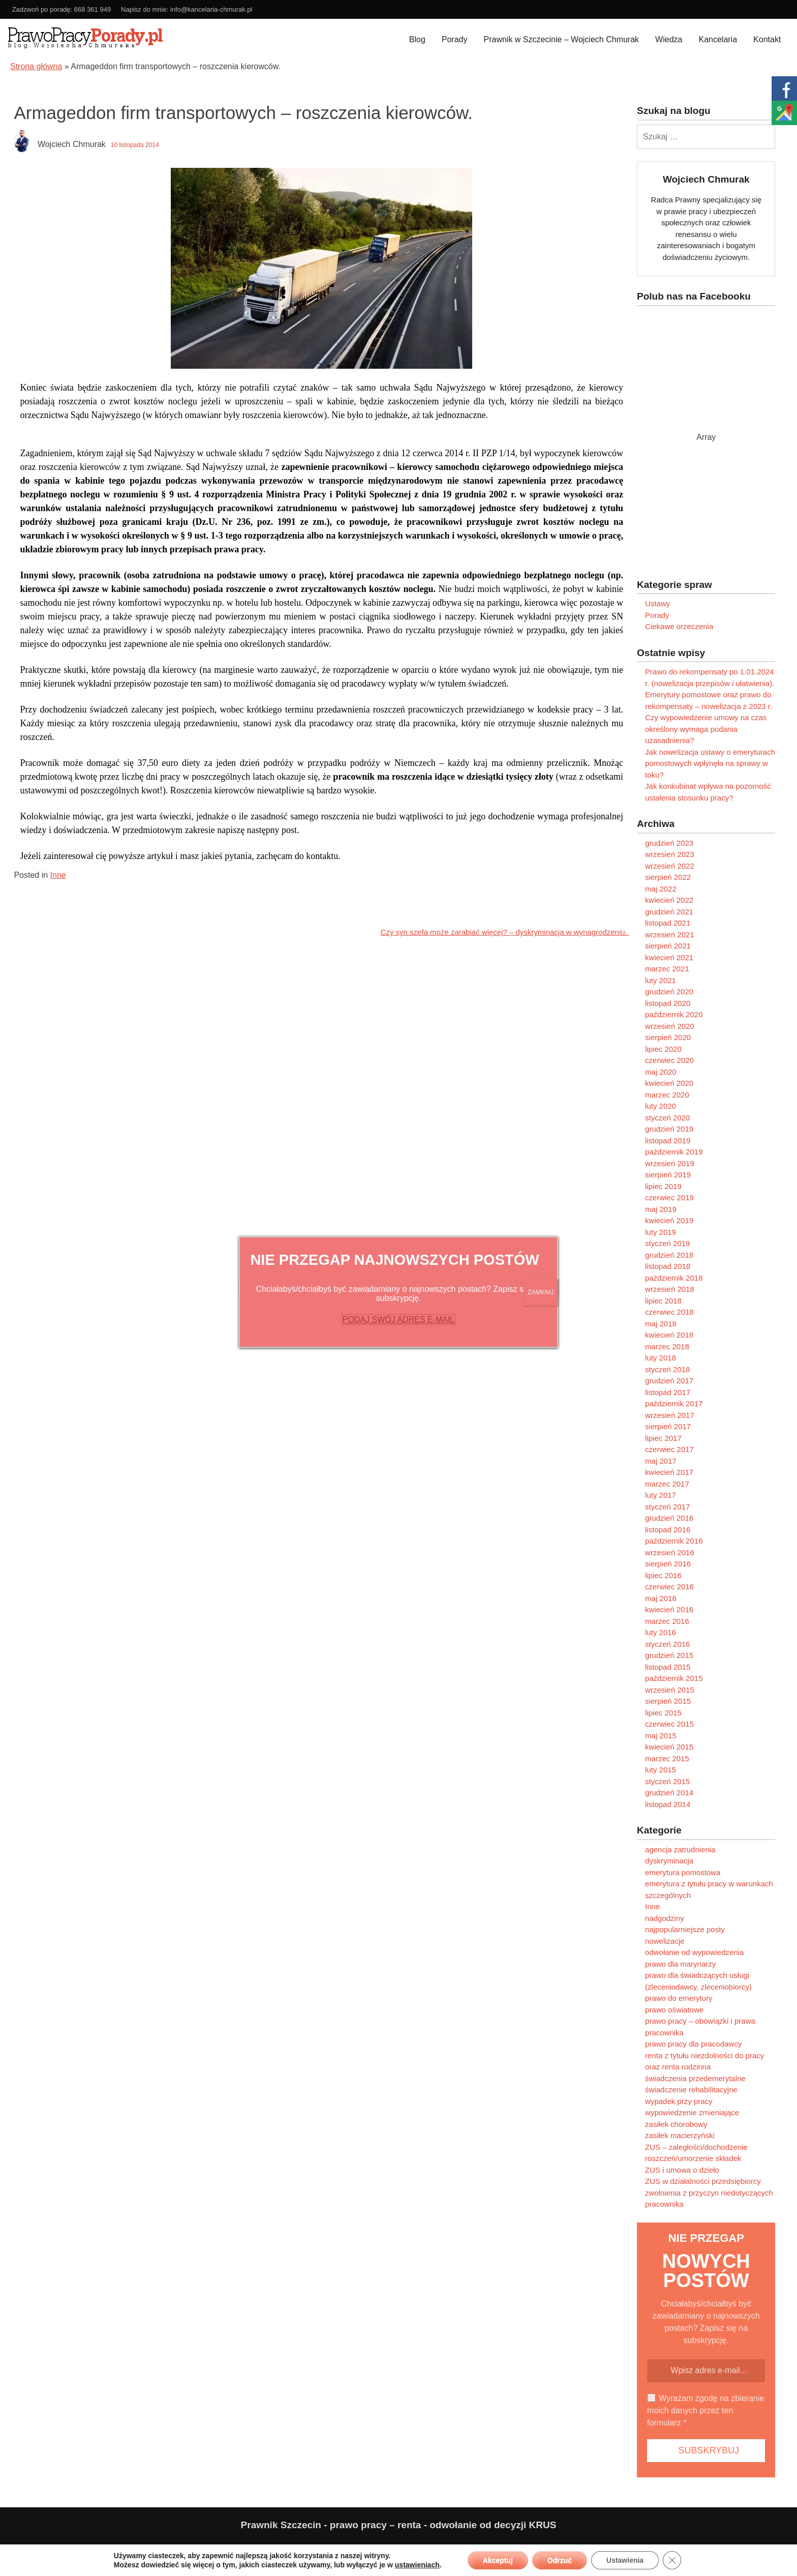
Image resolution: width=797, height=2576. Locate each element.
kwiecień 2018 (669, 1334)
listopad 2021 (667, 923)
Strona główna (36, 66)
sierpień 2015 (668, 1701)
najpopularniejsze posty (685, 1929)
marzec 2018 (667, 1346)
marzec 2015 (667, 1758)
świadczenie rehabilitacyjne (691, 2089)
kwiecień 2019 (669, 1220)
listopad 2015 (667, 1667)
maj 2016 (661, 1598)
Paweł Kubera (675, 2548)
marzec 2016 (667, 1621)
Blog (417, 39)
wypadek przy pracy (679, 2101)
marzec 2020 (667, 1094)
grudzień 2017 (669, 1380)
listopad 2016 (667, 1529)
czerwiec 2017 (669, 1449)
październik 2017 (673, 1403)
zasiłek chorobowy (676, 2124)
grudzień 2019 (669, 1128)
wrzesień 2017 (669, 1415)
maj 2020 (661, 1072)
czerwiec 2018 (669, 1312)
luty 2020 (660, 1106)
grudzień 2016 (669, 1518)
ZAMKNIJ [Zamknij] (541, 1292)
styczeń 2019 (667, 1243)
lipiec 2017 (663, 1438)
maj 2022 (661, 888)
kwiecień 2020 (669, 1083)
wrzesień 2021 (669, 934)
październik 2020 (673, 1014)
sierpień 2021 (668, 945)
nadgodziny (664, 1918)
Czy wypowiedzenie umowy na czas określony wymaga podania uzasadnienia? (706, 729)
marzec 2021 (667, 968)
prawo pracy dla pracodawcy (693, 2043)
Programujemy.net (764, 2548)
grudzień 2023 (669, 843)
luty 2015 (660, 1769)
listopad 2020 (667, 1003)
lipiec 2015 (663, 1712)
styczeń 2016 (667, 1644)
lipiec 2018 (663, 1300)
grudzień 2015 (669, 1655)
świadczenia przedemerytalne (695, 2078)
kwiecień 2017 (669, 1472)
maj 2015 (661, 1735)
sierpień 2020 (668, 1037)
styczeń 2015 (667, 1781)
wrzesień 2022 (669, 866)
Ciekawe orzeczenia (679, 626)
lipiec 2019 (663, 1186)
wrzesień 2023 (669, 854)
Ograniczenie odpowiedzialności (127, 2548)
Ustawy (657, 603)
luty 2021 (660, 980)
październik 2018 (673, 1278)
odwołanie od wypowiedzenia (694, 1952)
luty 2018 (660, 1357)
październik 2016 (673, 1540)
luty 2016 (660, 1632)
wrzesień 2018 (669, 1289)
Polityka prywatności (44, 2548)
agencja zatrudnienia (680, 1849)
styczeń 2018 (667, 1369)
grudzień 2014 (669, 1792)
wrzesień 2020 (669, 1026)
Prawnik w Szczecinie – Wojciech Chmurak (561, 39)
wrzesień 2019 (669, 1163)
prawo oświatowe (674, 2009)
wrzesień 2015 (669, 1689)
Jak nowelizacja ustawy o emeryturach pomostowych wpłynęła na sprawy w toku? (710, 763)
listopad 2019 (667, 1140)
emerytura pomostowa (682, 1872)
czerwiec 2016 (669, 1586)
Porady (455, 39)
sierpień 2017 (668, 1426)
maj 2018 (661, 1323)
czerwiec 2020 (669, 1060)
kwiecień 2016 (669, 1609)
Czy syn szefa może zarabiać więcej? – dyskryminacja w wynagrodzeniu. (505, 932)
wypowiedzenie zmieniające (692, 2112)
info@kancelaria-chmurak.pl (211, 9)
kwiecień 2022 (669, 900)
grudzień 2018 (669, 1255)
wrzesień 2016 (669, 1552)
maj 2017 (661, 1461)
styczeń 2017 (667, 1506)
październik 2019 (673, 1151)
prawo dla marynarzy (680, 1964)
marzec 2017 (667, 1483)
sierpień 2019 (668, 1174)
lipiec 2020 (663, 1049)
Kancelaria (717, 39)
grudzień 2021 (669, 911)
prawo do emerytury (679, 1998)
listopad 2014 (667, 1804)
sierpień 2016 (668, 1563)
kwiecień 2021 (669, 957)
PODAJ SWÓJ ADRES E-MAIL (398, 1319)
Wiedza (668, 39)
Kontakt (767, 39)
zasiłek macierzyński (680, 2135)
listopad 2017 (667, 1392)
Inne (58, 875)
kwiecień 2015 (669, 1746)
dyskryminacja (669, 1860)
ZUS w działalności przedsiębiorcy (703, 2181)
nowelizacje (665, 1941)
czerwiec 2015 (669, 1724)
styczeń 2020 (667, 1117)
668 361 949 (92, 9)
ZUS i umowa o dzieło (682, 2170)
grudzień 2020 (669, 991)
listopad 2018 (667, 1266)
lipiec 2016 (663, 1575)
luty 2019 (660, 1232)
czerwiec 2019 (669, 1197)
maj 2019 (661, 1209)
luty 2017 (660, 1495)
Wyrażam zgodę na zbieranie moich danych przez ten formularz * (705, 2410)
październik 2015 (673, 1678)
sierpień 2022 (668, 877)
